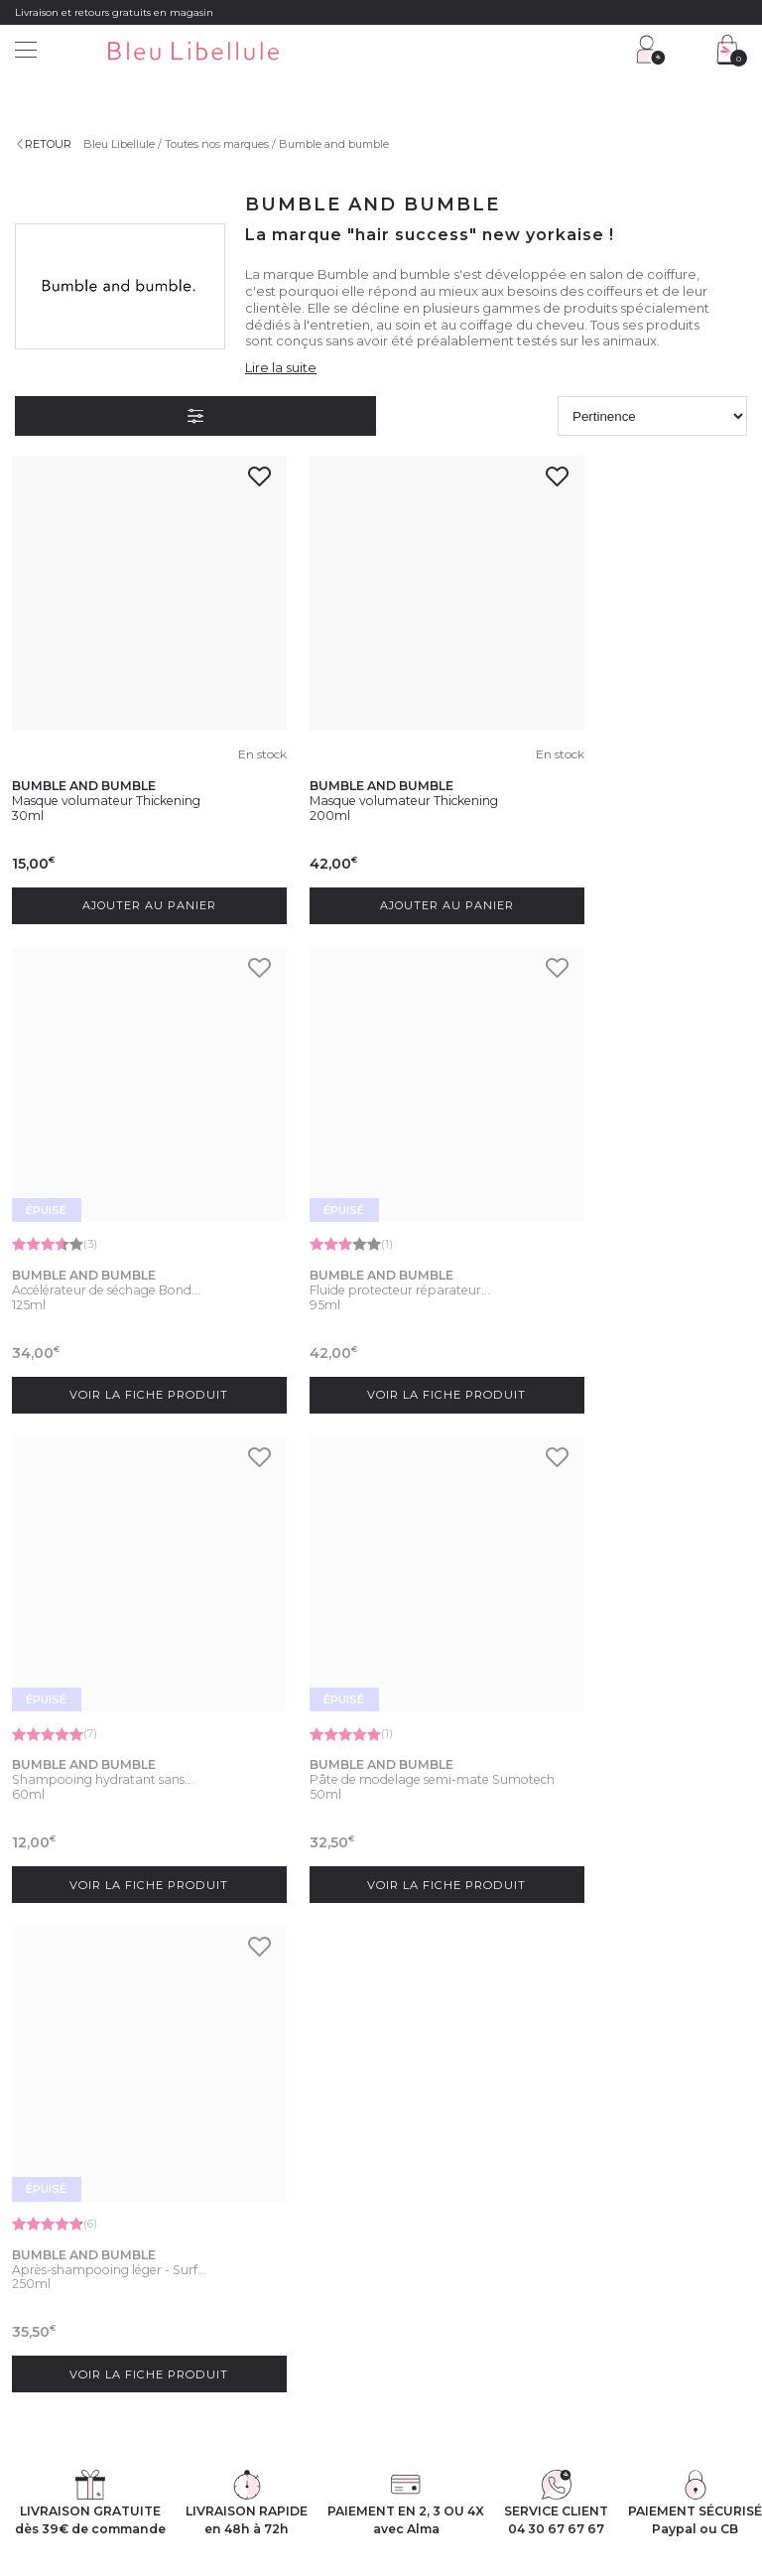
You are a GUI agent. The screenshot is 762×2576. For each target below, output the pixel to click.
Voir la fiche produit (635, 856)
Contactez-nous (246, 2246)
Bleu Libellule (122, 144)
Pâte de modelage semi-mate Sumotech (621, 1204)
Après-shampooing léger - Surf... (118, 1658)
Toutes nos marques (220, 144)
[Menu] (26, 52)
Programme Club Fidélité (461, 2222)
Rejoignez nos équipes (74, 2270)
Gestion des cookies (472, 2461)
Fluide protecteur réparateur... (112, 1197)
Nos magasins (51, 2246)
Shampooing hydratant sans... (363, 1197)
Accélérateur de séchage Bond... (629, 747)
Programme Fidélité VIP (458, 2246)
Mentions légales (59, 2461)
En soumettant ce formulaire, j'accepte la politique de (347, 2104)
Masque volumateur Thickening (116, 749)
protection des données (285, 2116)
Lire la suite (281, 367)
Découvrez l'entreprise (73, 2222)
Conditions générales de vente (194, 2461)
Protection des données (347, 2461)
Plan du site (712, 2461)
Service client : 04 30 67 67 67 (281, 2222)
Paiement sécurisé (253, 2319)
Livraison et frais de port (266, 2294)
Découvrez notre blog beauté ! (93, 2333)
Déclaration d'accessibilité (602, 2461)
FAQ (216, 2270)
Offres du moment (444, 2270)
